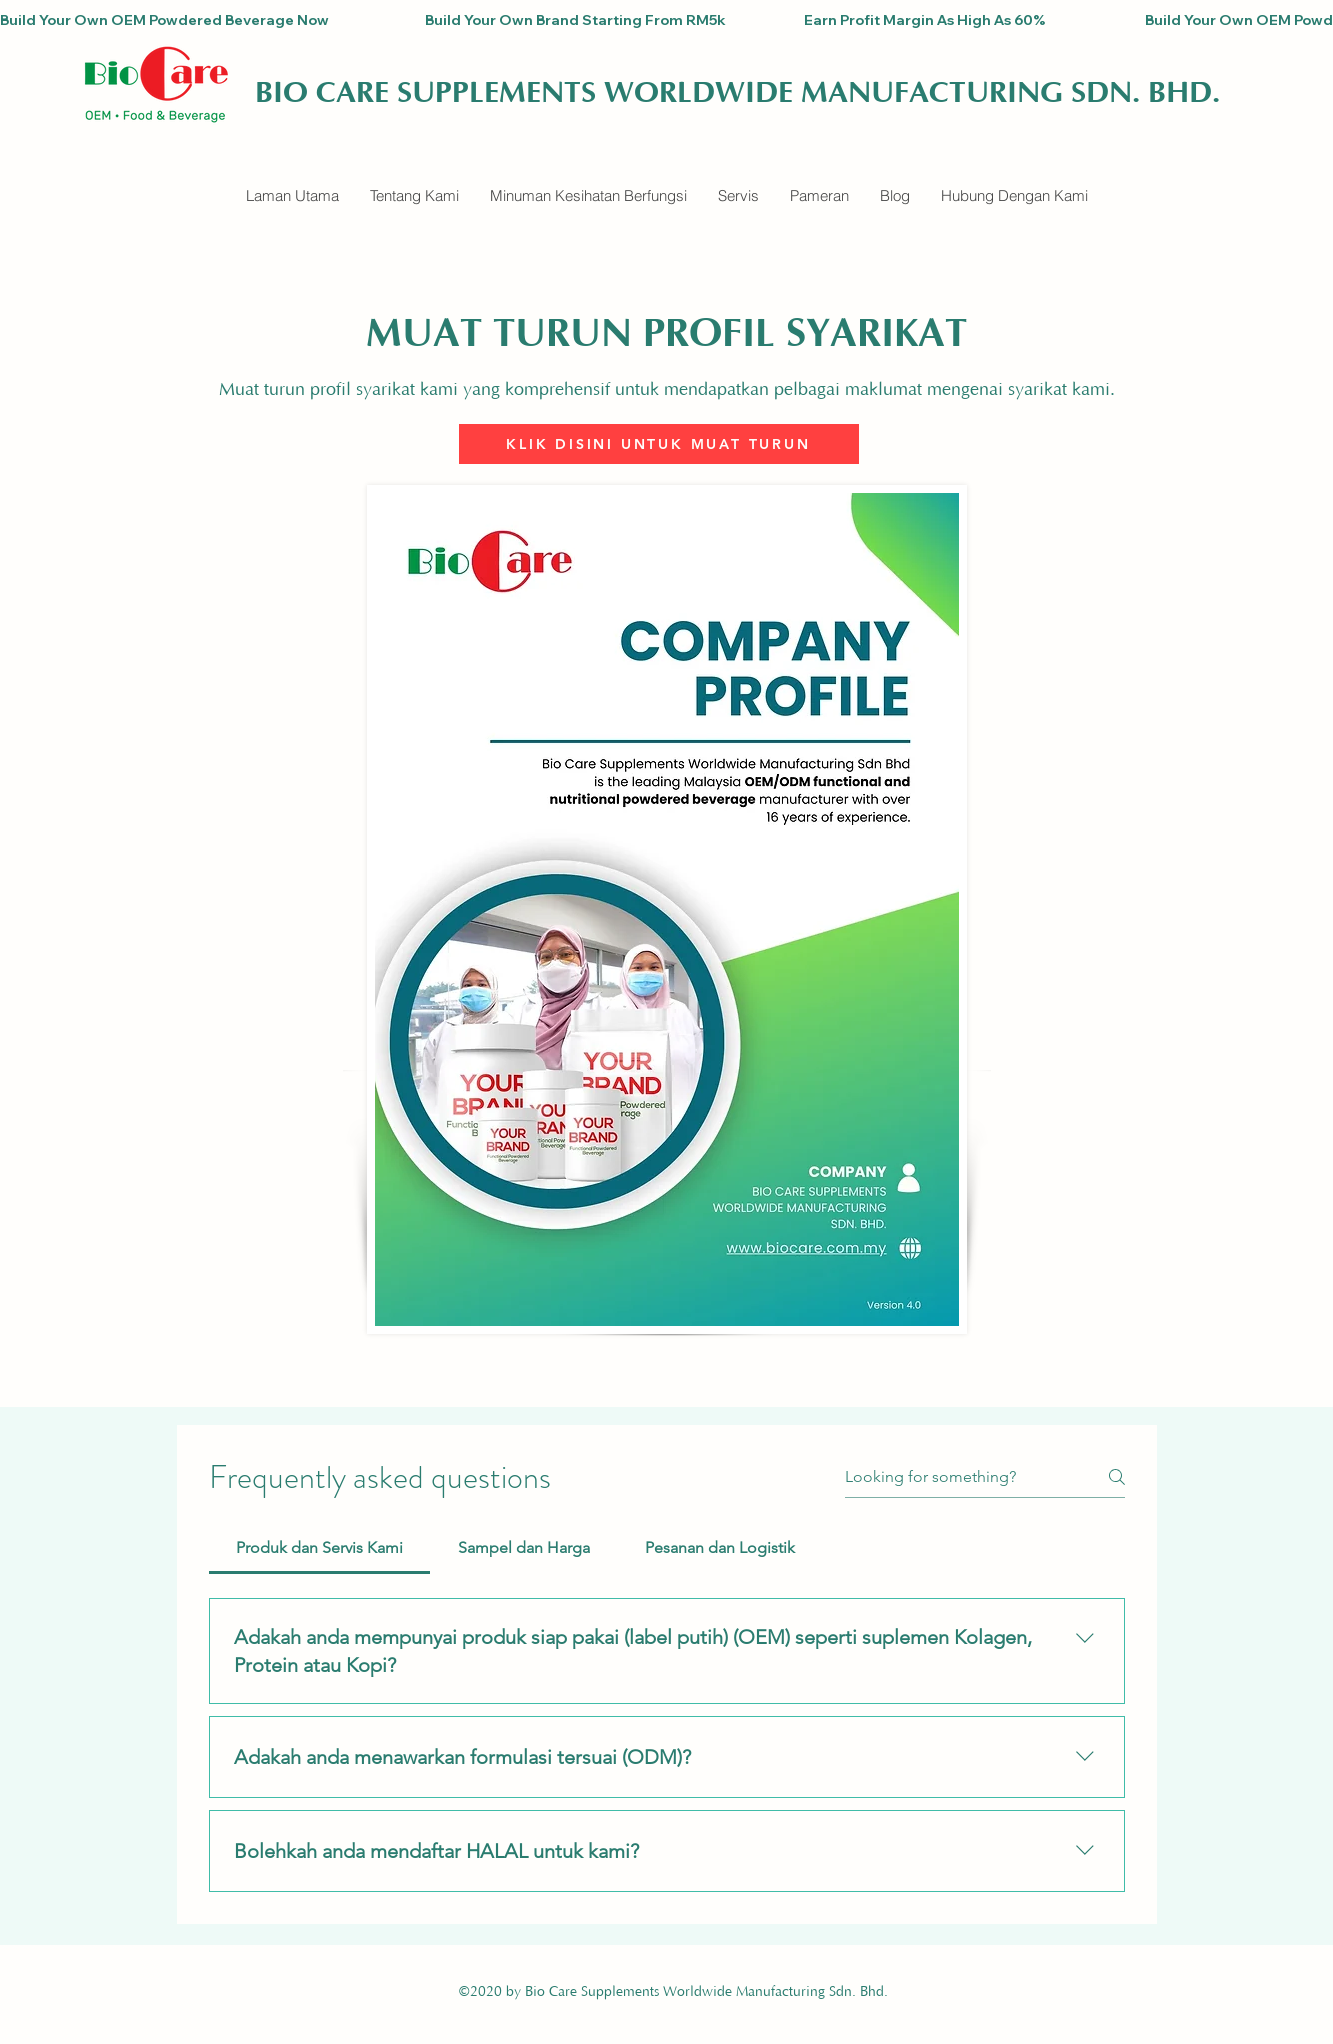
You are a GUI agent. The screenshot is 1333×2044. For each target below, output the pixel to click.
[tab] (320, 1548)
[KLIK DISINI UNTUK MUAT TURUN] (659, 444)
